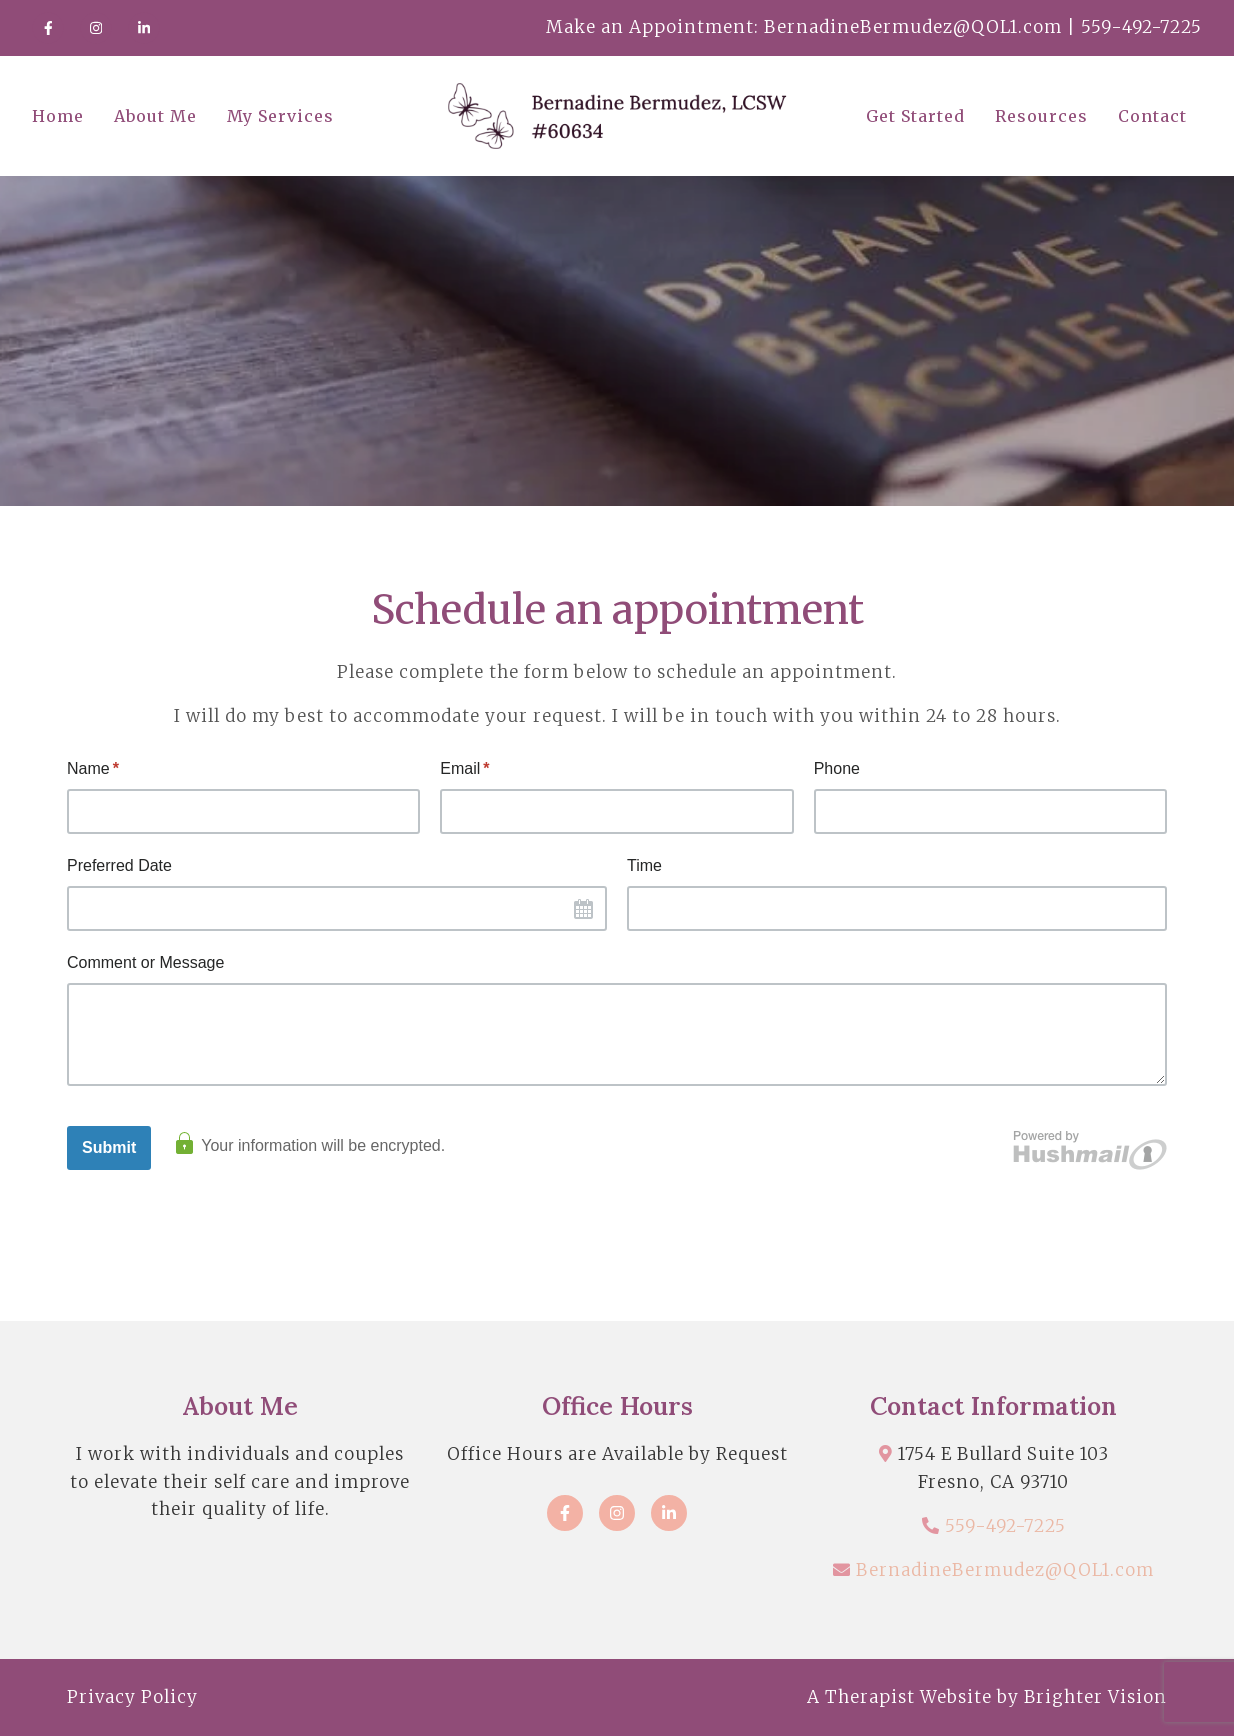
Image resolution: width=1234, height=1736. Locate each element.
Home (58, 116)
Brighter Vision (1095, 1697)
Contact (1152, 116)
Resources (1041, 116)
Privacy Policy (132, 1697)
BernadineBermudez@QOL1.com (1005, 1570)
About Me (155, 116)
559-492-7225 (1005, 1526)
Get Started (915, 116)
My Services (280, 116)
